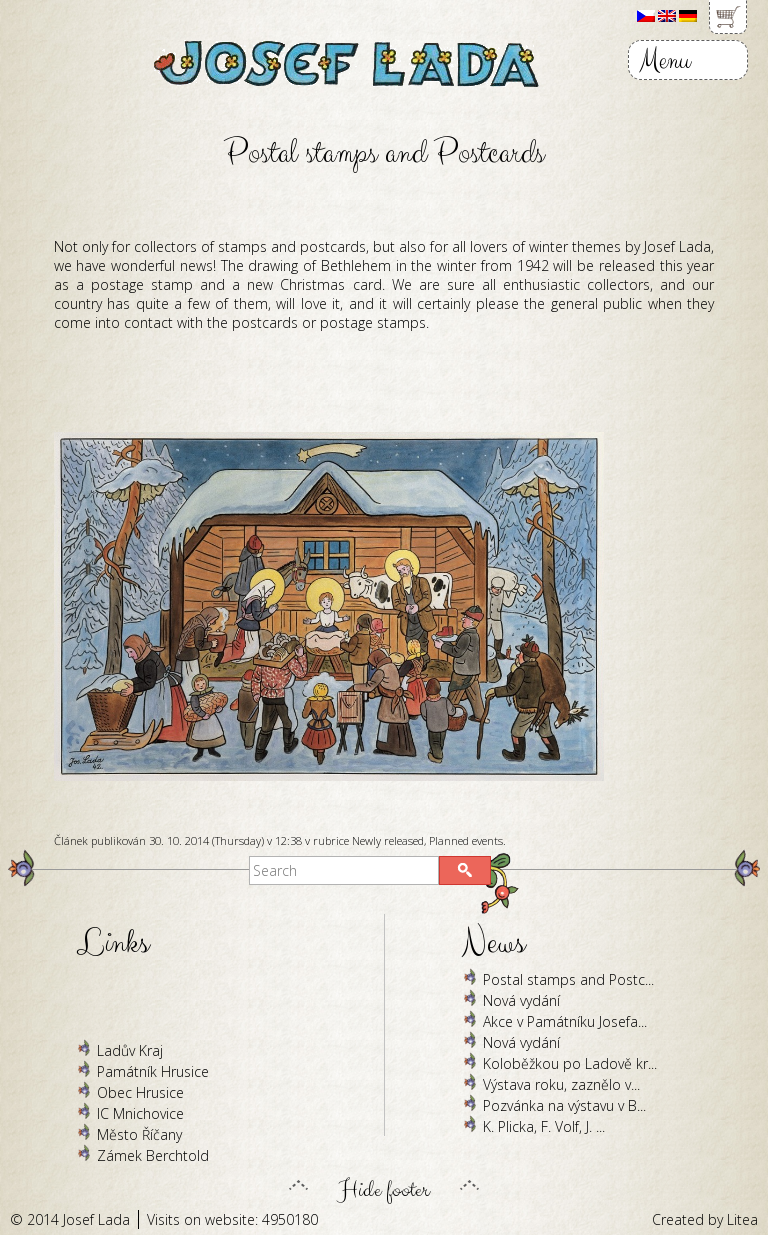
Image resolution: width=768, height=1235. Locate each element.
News (493, 943)
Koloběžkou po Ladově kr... (570, 1063)
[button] (465, 870)
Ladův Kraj (130, 1050)
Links (113, 943)
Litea (742, 1219)
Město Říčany (139, 1134)
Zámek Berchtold (153, 1155)
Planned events (466, 840)
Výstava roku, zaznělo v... (561, 1084)
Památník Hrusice (153, 1071)
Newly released (388, 840)
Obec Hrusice (140, 1092)
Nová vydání (521, 1000)
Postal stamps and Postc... (568, 979)
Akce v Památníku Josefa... (565, 1021)
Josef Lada (96, 1219)
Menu (664, 60)
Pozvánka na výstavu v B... (564, 1105)
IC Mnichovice (140, 1113)
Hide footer (384, 1185)
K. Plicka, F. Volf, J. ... (544, 1126)
